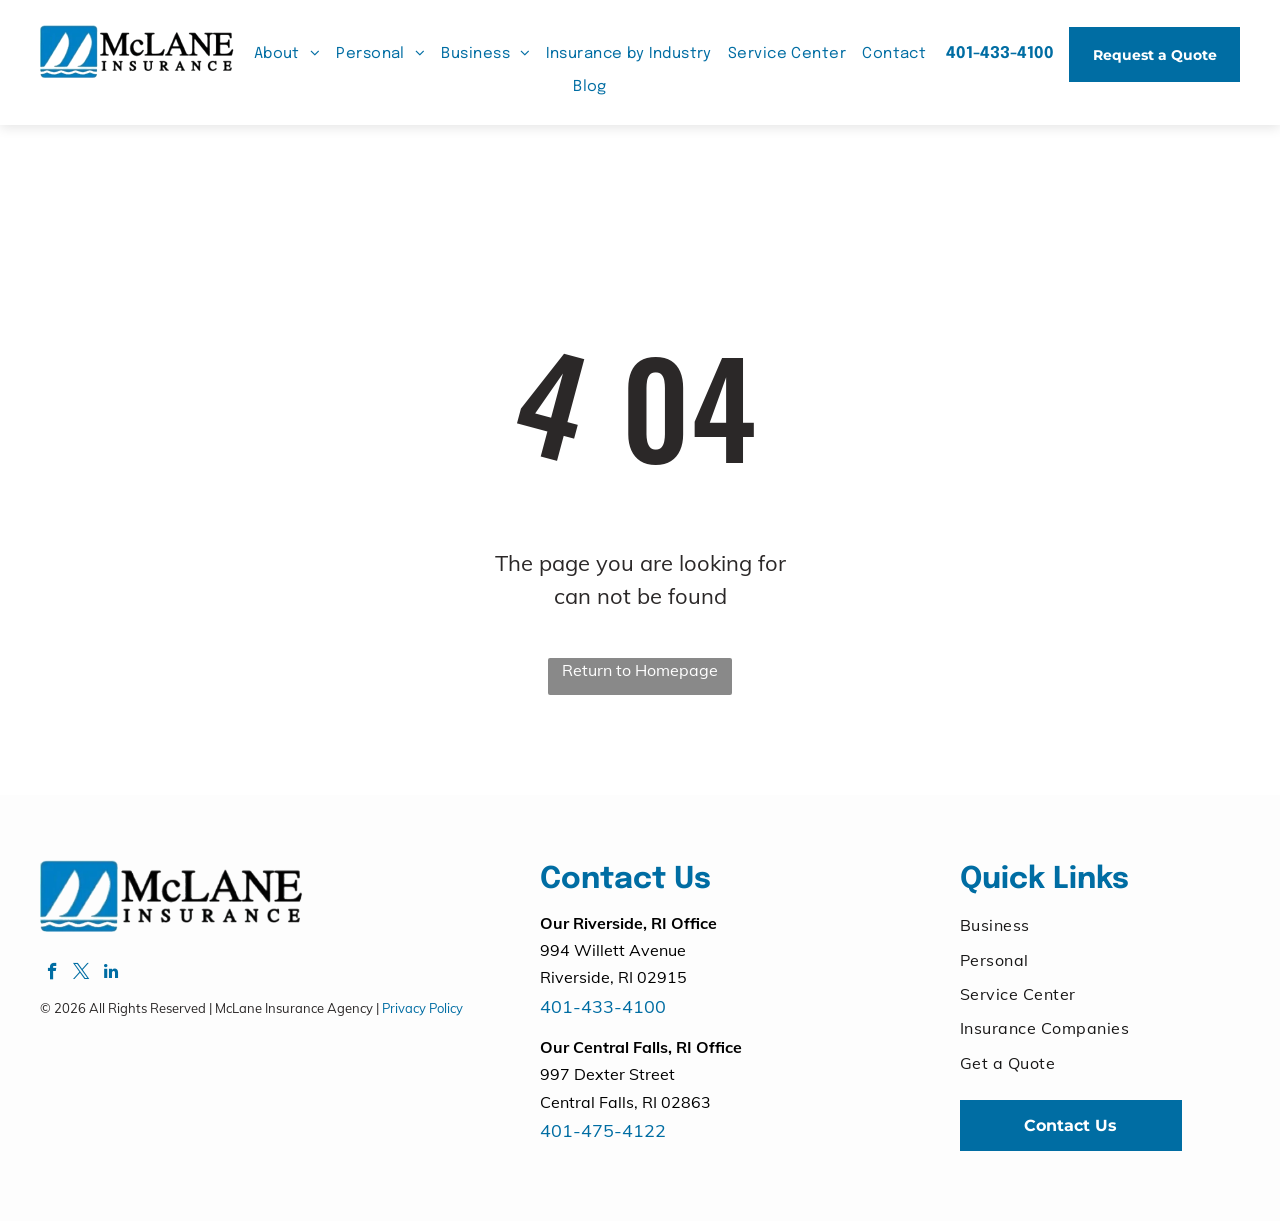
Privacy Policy (422, 1008)
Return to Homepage (640, 670)
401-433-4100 (603, 1006)
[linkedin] (110, 974)
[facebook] (52, 974)
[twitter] (81, 974)
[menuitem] (287, 54)
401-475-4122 (603, 1130)
